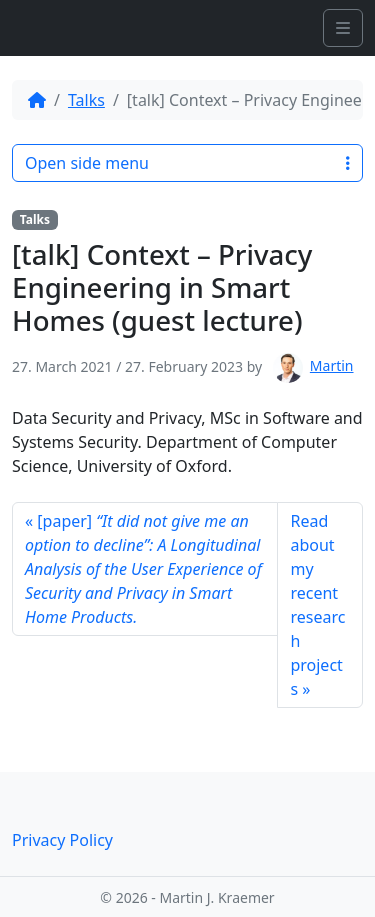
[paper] (143, 569)
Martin (332, 365)
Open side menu (187, 163)
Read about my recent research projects (317, 605)
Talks (86, 100)
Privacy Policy (62, 840)
